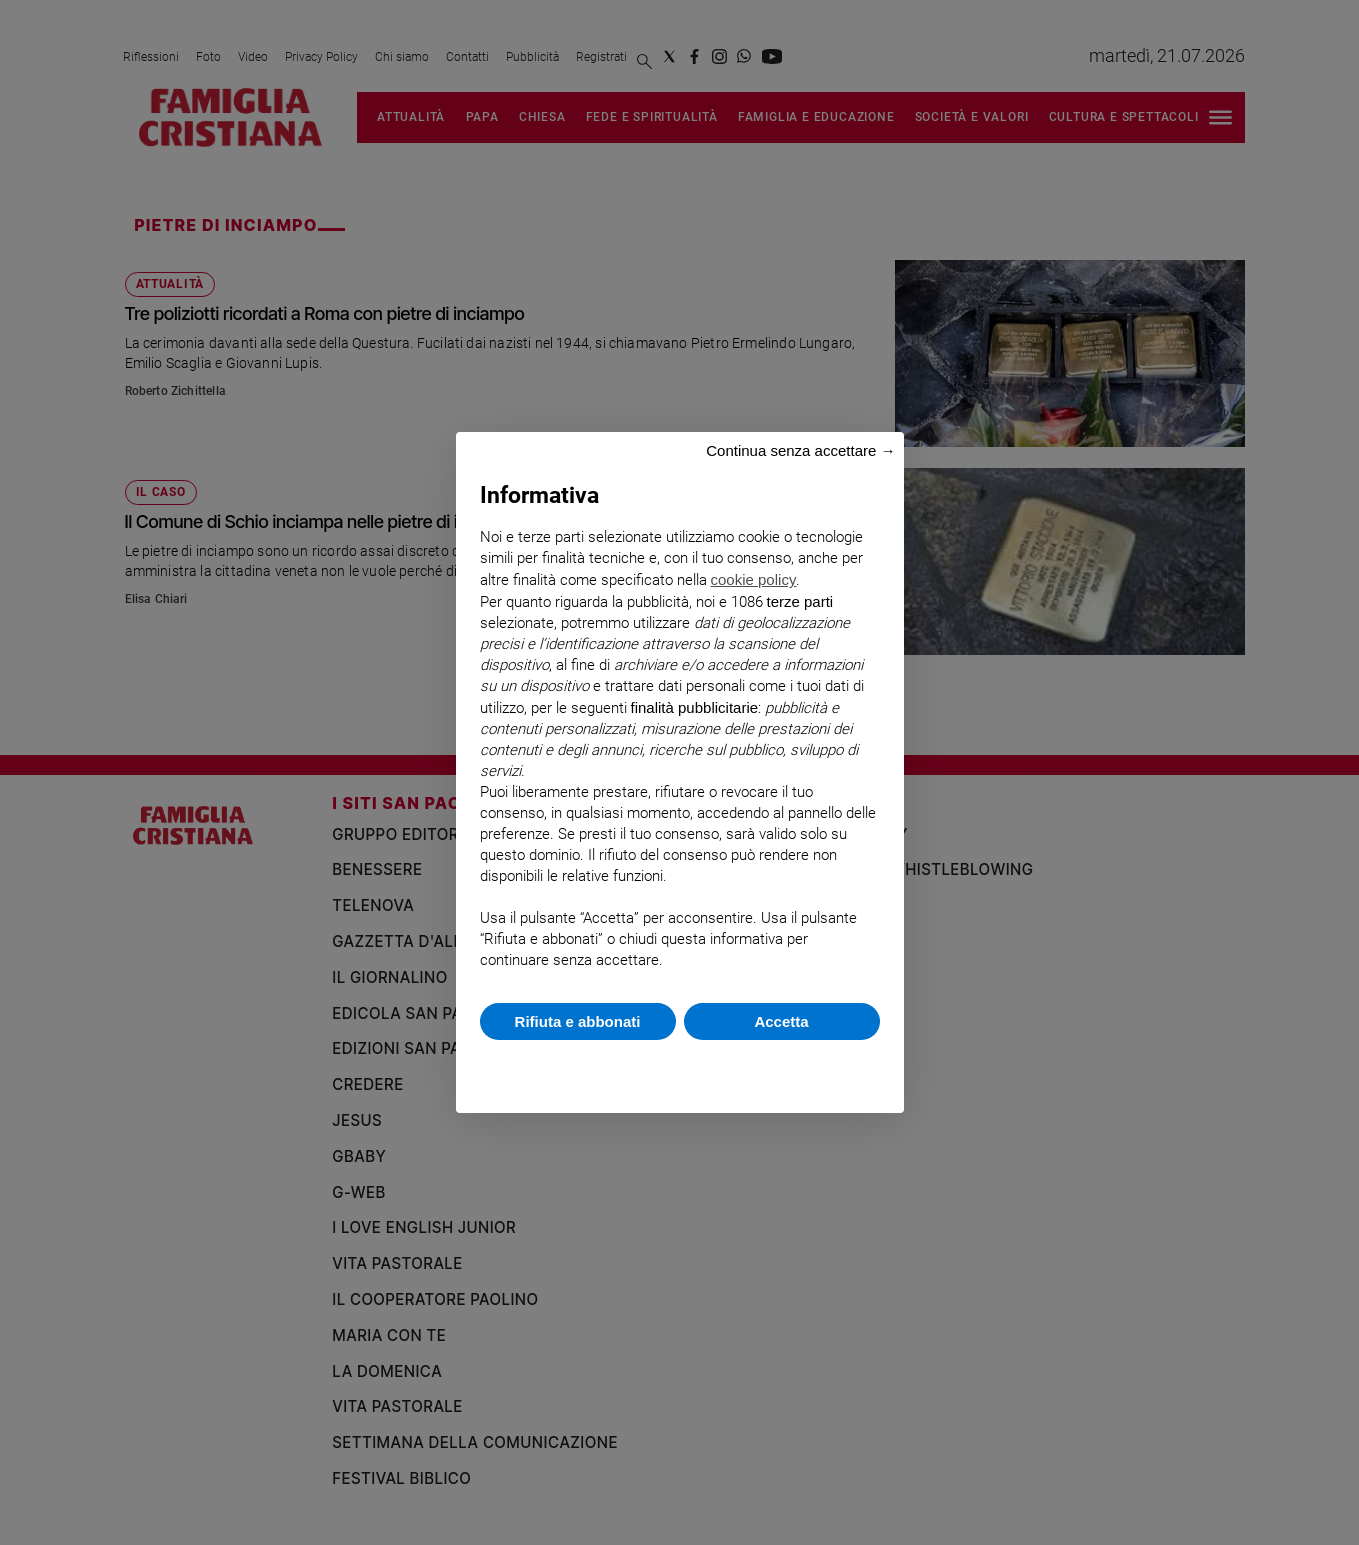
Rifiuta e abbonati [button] (578, 1021)
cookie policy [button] (754, 579)
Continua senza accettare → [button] (800, 450)
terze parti (800, 601)
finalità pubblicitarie (695, 707)
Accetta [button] (781, 1021)
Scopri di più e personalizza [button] (680, 1066)
